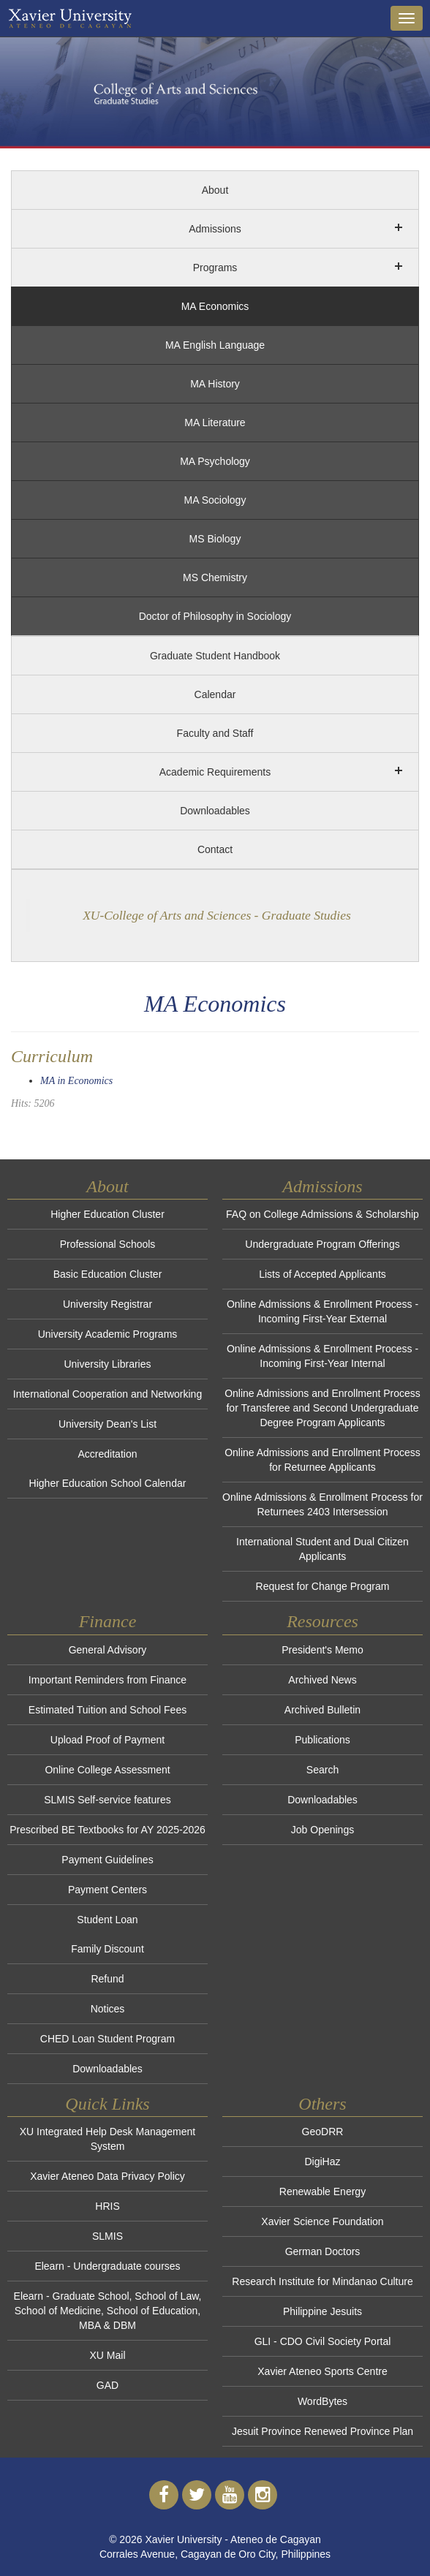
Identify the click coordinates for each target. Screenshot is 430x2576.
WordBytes (322, 2401)
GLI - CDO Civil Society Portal (322, 2341)
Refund (107, 1979)
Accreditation (107, 1454)
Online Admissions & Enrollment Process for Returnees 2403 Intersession (322, 1504)
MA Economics (215, 306)
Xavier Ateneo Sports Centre (322, 2371)
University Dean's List (107, 1424)
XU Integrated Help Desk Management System (107, 2139)
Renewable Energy (322, 2191)
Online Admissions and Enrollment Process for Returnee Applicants (322, 1460)
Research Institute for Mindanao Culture (322, 2281)
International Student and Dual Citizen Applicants (322, 1549)
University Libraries (107, 1364)
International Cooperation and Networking (107, 1394)
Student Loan (107, 1919)
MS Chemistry (215, 577)
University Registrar (107, 1304)
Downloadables (215, 811)
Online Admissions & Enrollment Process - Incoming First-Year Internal (322, 1356)
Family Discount (107, 1949)
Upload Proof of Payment (107, 1740)
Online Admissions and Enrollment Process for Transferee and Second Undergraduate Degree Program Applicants (322, 1407)
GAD (107, 2385)
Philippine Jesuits (322, 2311)
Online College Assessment (107, 1770)
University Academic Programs (108, 1334)
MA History (215, 384)
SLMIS (107, 2236)
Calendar (215, 694)
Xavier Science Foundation (322, 2221)
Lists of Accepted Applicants (322, 1274)
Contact (215, 849)
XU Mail (107, 2355)
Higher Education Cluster (107, 1214)
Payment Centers (107, 1889)
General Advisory (108, 1650)
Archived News (322, 1680)
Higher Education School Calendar (107, 1483)
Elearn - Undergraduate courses (107, 2266)
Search (322, 1770)
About (215, 190)
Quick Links (107, 2103)
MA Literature (214, 422)
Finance (108, 1621)
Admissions (215, 229)
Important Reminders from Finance (107, 1680)
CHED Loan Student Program (107, 2039)
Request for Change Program (323, 1586)
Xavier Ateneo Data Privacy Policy (107, 2176)
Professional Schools (108, 1244)
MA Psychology (215, 461)
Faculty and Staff (215, 733)
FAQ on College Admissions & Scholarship (322, 1214)
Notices (108, 2009)
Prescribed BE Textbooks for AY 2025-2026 (107, 1830)
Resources (322, 1621)
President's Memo (322, 1650)
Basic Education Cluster (107, 1274)
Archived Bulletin (322, 1710)
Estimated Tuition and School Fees (107, 1710)
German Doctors (323, 2251)
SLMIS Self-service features (107, 1800)
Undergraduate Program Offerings (322, 1244)
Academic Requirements (215, 772)
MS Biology (215, 539)
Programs (215, 267)
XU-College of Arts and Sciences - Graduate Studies (217, 915)
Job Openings (322, 1830)
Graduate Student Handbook (215, 656)
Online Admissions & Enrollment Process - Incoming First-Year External (322, 1311)
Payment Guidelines (107, 1859)
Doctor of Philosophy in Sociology (215, 616)
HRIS (107, 2206)
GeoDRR (323, 2131)
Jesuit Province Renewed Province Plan (322, 2431)
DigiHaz (322, 2161)
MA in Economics (76, 1080)
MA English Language (215, 345)
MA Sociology (215, 500)
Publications (322, 1740)
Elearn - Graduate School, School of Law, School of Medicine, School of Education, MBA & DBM (108, 2310)
